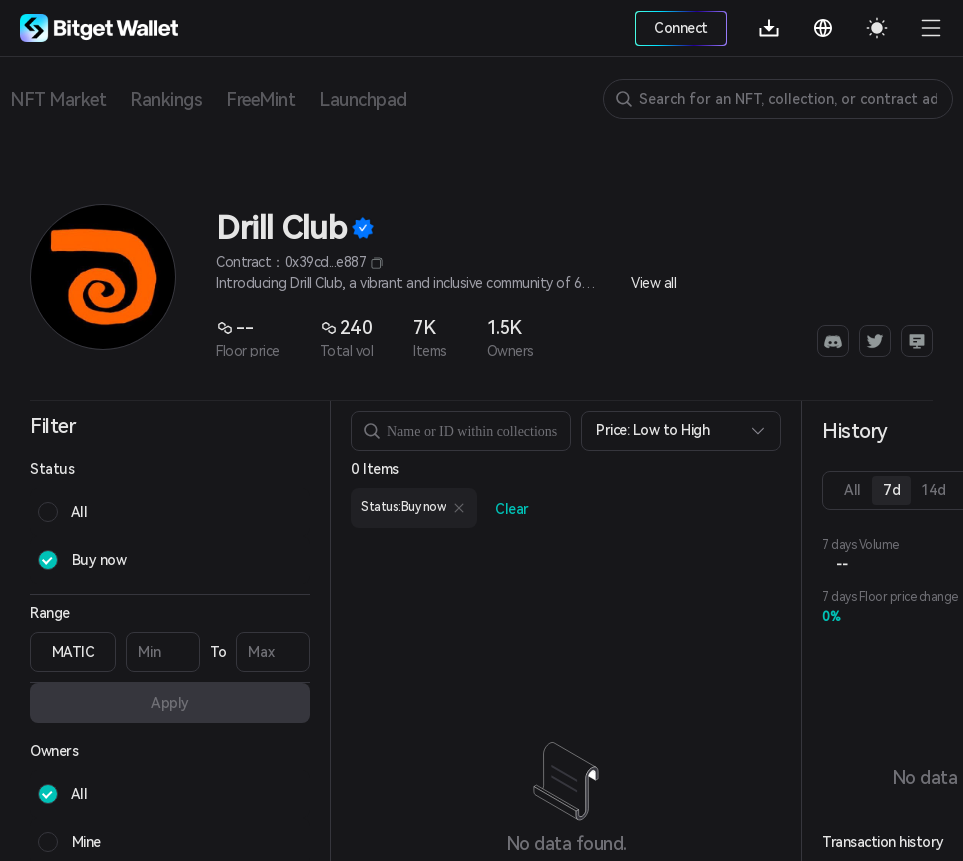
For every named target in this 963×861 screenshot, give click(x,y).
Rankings (166, 99)
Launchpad (363, 99)
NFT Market (58, 99)
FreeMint (260, 99)
